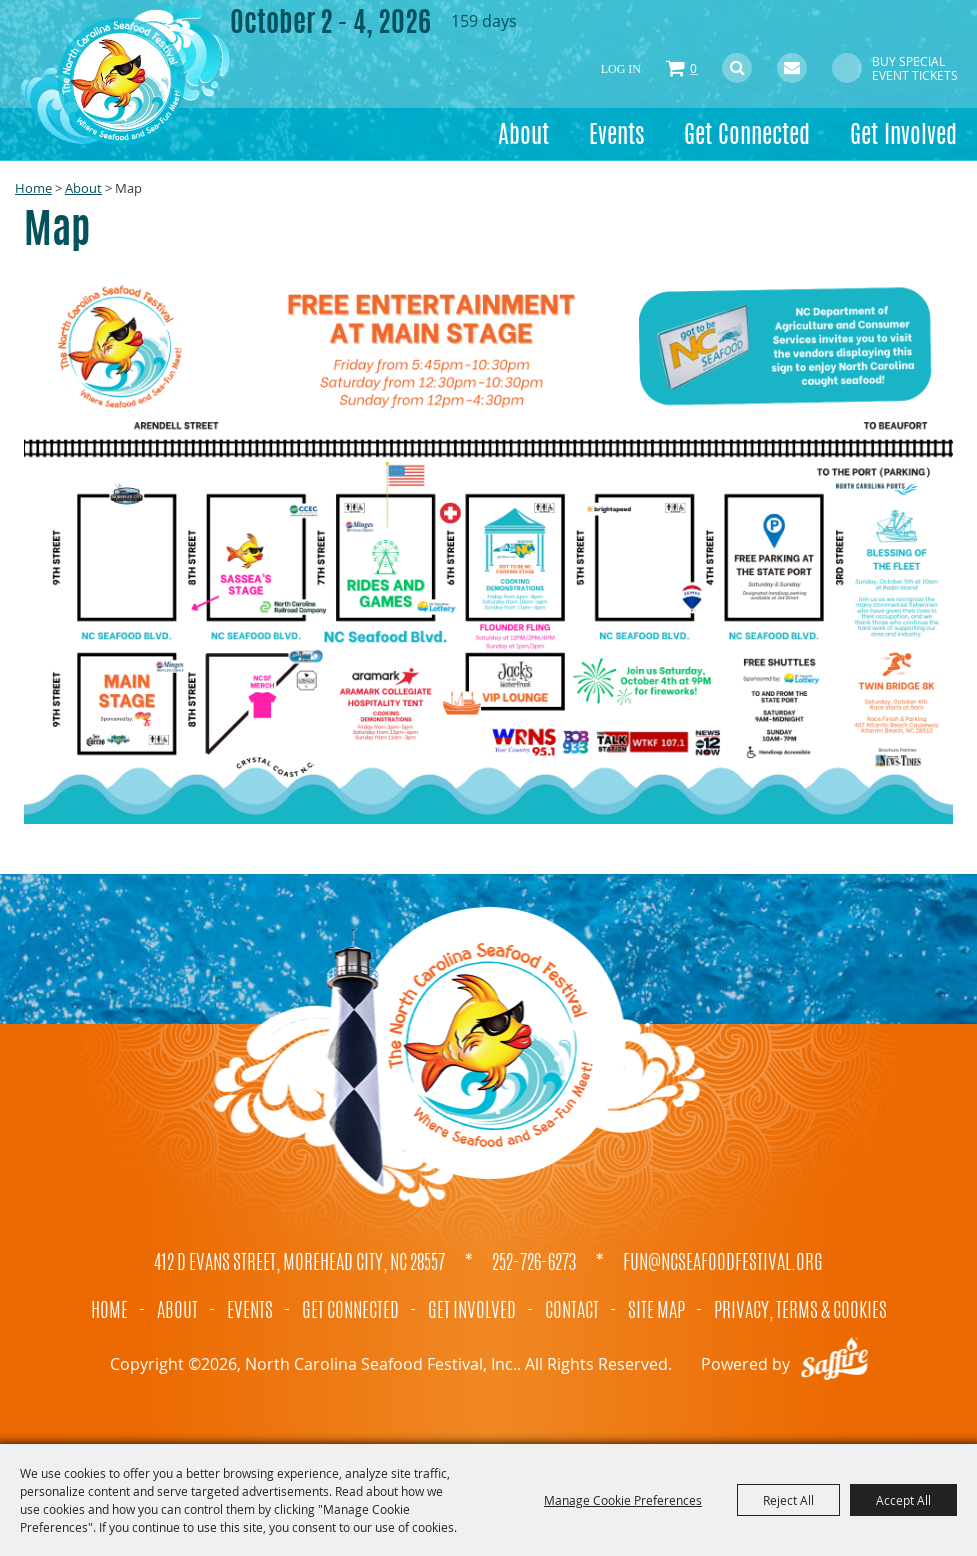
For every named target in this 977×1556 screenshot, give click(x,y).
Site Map (656, 1312)
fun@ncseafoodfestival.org (723, 1264)
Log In (621, 69)
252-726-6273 (534, 1264)
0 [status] (693, 68)
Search (737, 68)
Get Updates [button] (792, 68)
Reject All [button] (788, 1500)
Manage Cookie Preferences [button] (623, 1500)
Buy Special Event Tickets (915, 68)
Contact (572, 1312)
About (523, 137)
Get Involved (903, 137)
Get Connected (747, 137)
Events (616, 137)
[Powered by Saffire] (835, 1364)
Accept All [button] (903, 1500)
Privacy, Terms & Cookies (800, 1312)
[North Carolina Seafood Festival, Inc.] (125, 75)
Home (33, 188)
